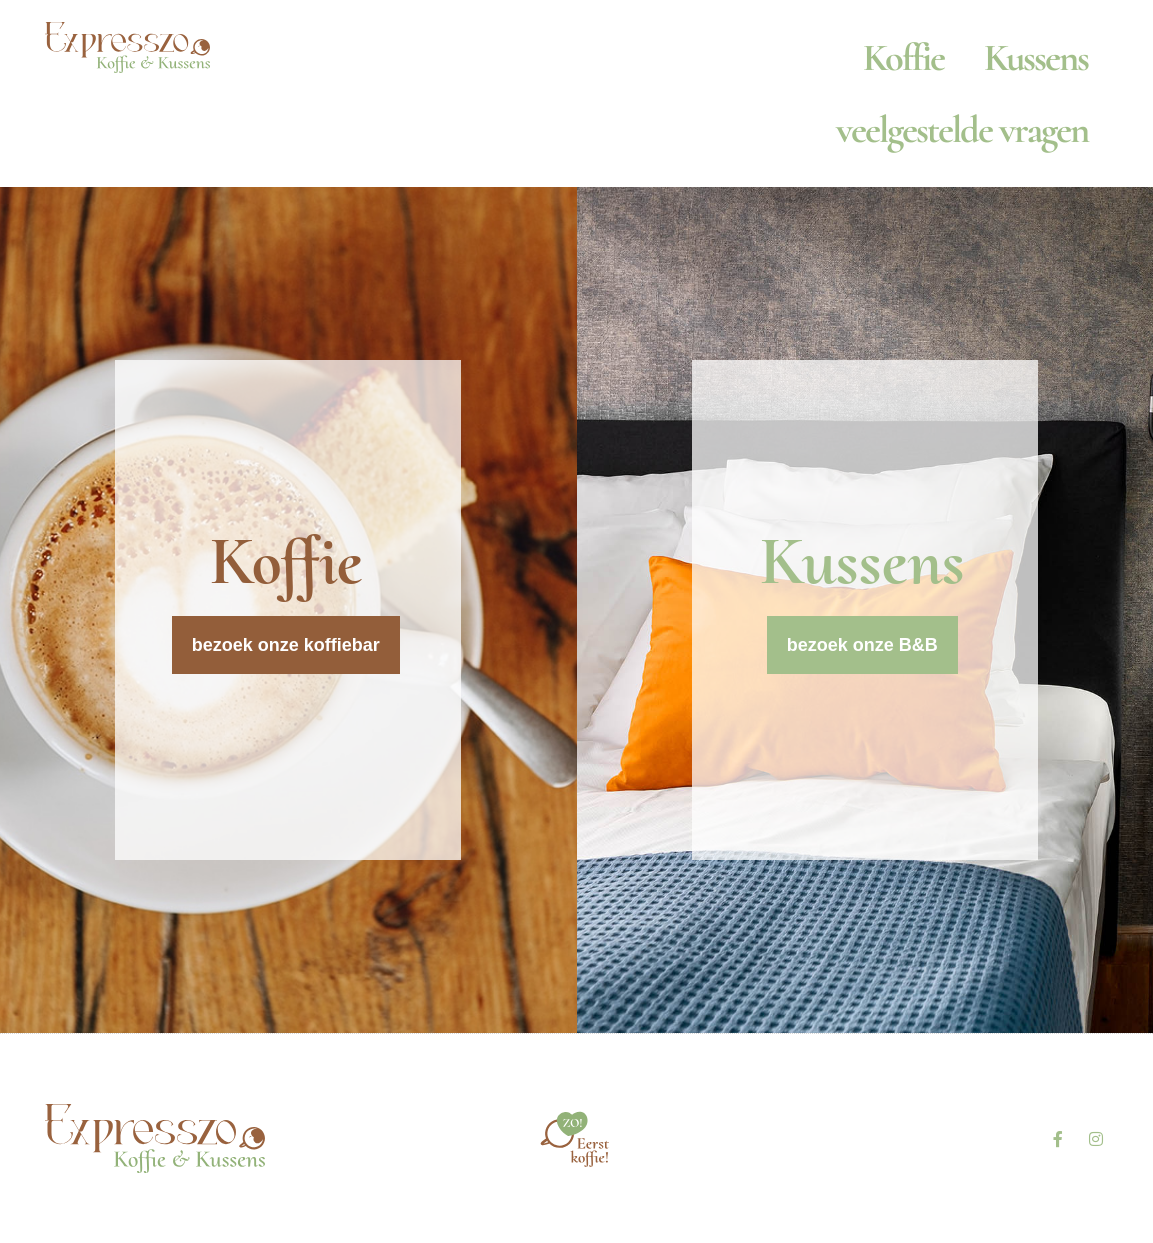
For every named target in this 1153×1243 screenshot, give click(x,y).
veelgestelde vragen (962, 130)
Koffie (903, 58)
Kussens (1036, 58)
